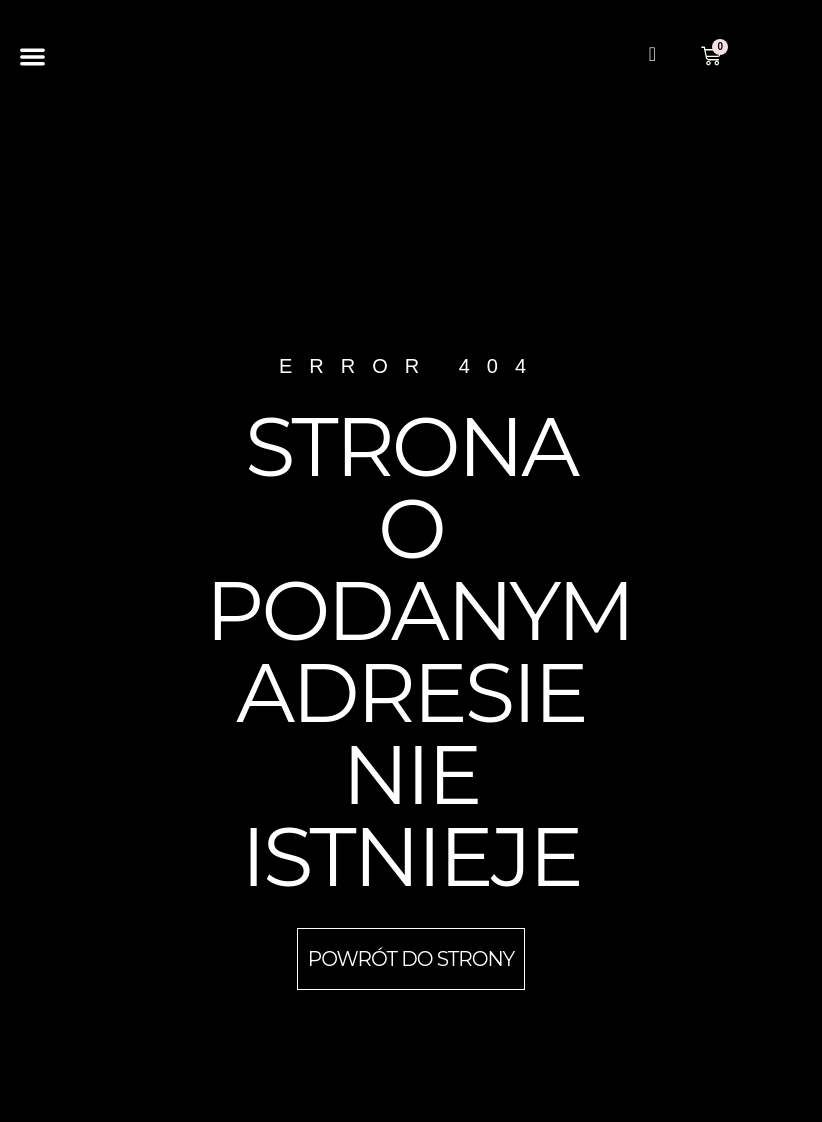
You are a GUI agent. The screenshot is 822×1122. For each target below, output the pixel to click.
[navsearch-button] (652, 56)
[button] (32, 56)
